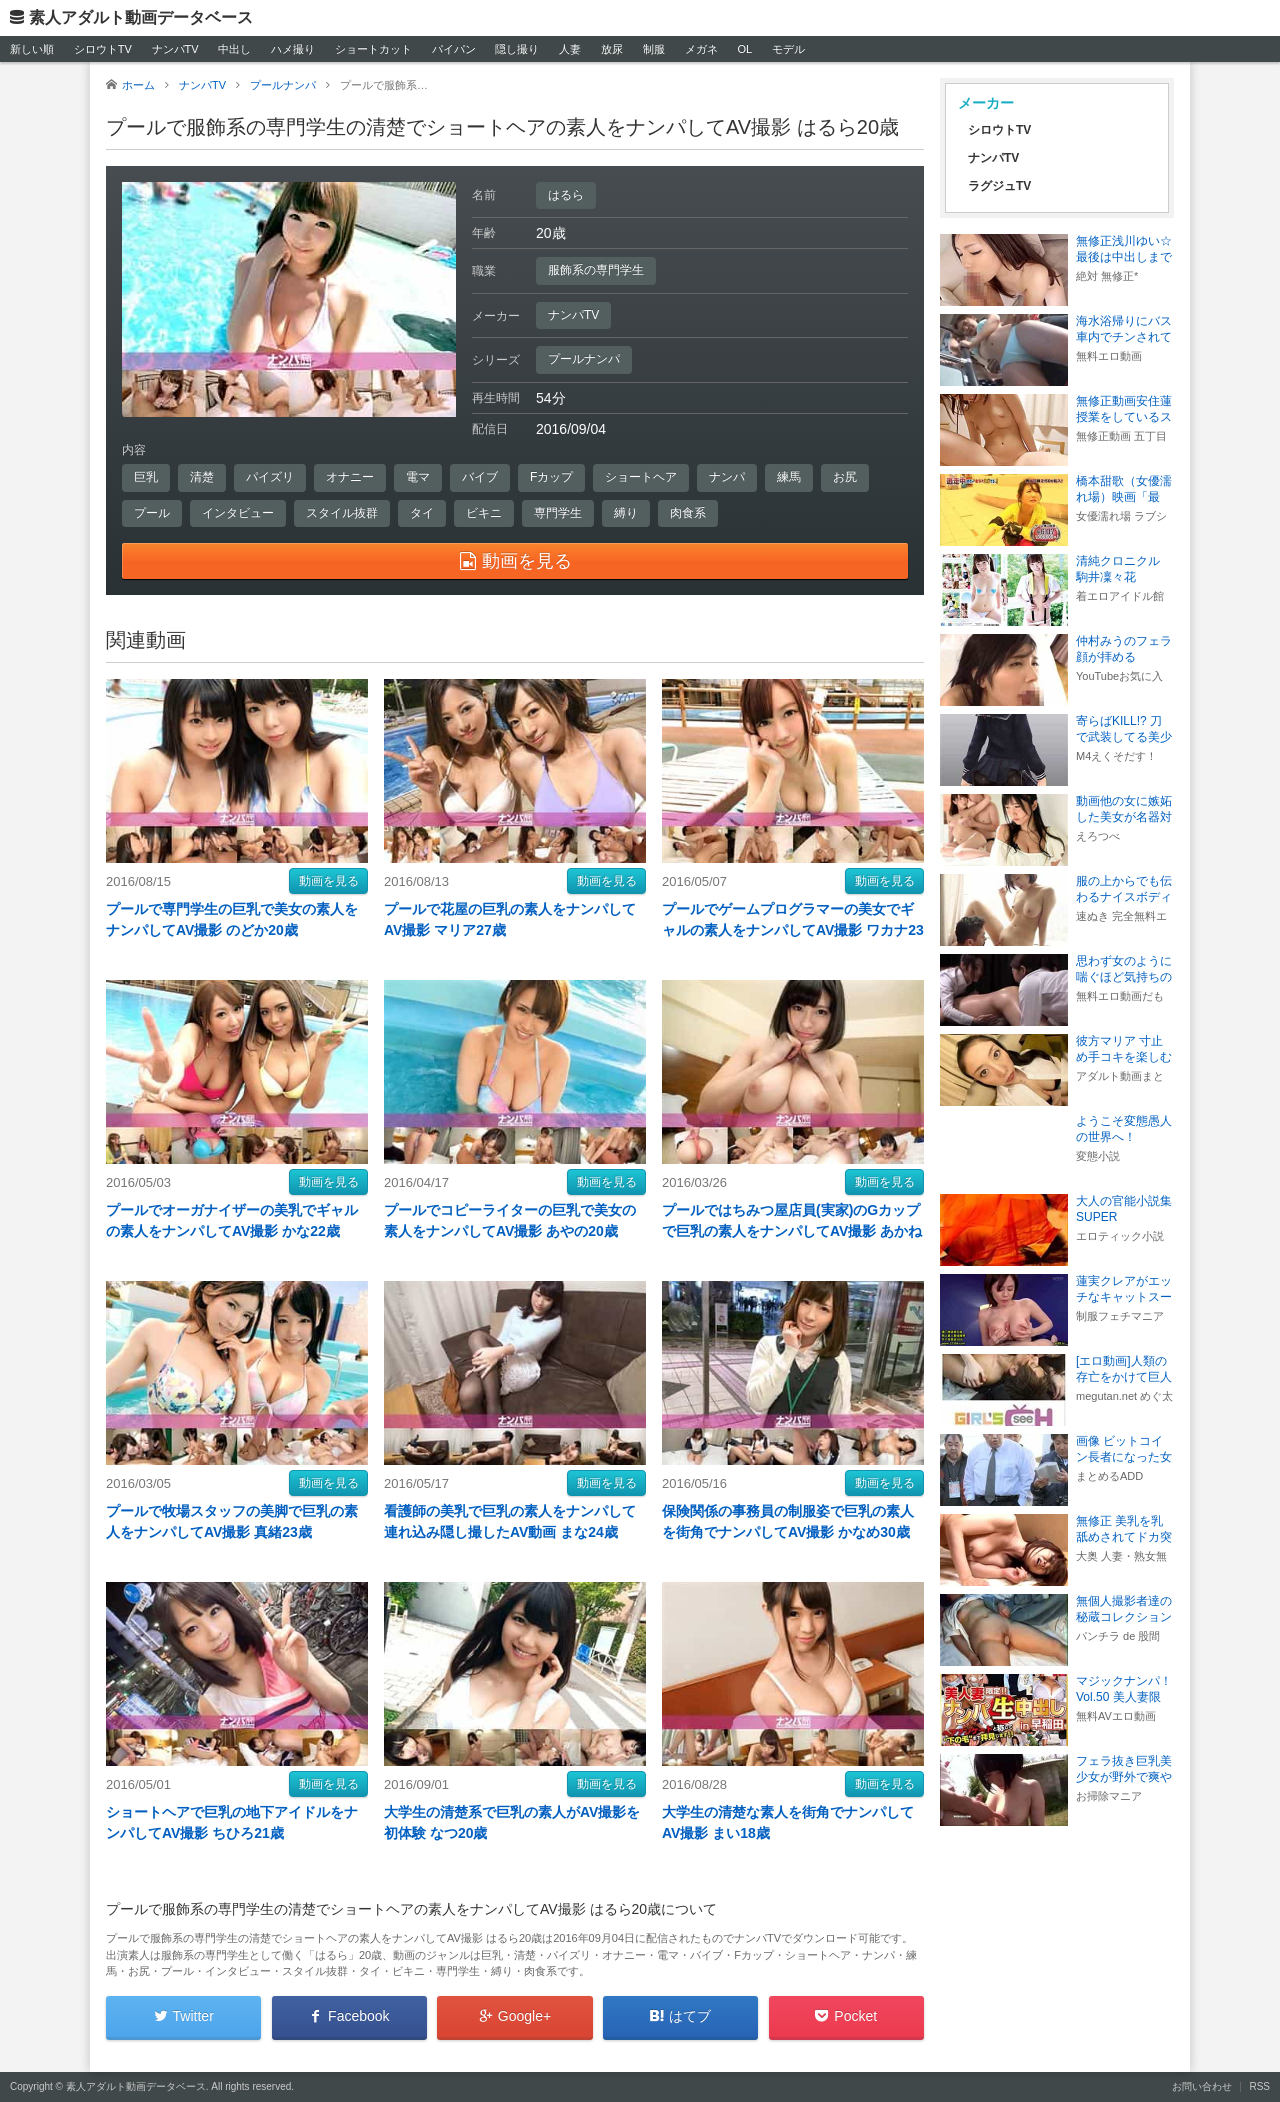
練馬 (789, 477)
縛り (626, 513)
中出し (234, 49)
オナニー (350, 477)
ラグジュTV (999, 186)
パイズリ (270, 477)
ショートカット (373, 49)
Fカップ (551, 477)
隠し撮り (517, 49)
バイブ (480, 477)
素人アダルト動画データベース (141, 17)
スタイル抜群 (342, 513)
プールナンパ (584, 359)
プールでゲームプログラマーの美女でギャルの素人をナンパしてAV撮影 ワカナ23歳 (793, 930)
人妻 (570, 49)
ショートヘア (641, 477)
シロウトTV (103, 49)
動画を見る (329, 881)
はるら (566, 195)
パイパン (454, 49)
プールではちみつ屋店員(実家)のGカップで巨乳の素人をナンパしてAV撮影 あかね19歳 (792, 1231)
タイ (422, 513)
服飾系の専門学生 (596, 270)
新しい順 (32, 49)
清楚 (202, 477)
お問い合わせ (1202, 2086)
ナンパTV (175, 49)
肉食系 (688, 513)
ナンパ (727, 477)
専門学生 (558, 513)
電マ (418, 477)
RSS (1259, 2086)
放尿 (612, 49)
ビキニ (484, 513)
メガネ (701, 49)
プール (152, 513)
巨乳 (146, 477)
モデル (788, 49)
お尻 (845, 477)
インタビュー (238, 513)
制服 (654, 49)
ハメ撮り (293, 49)
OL (744, 49)
